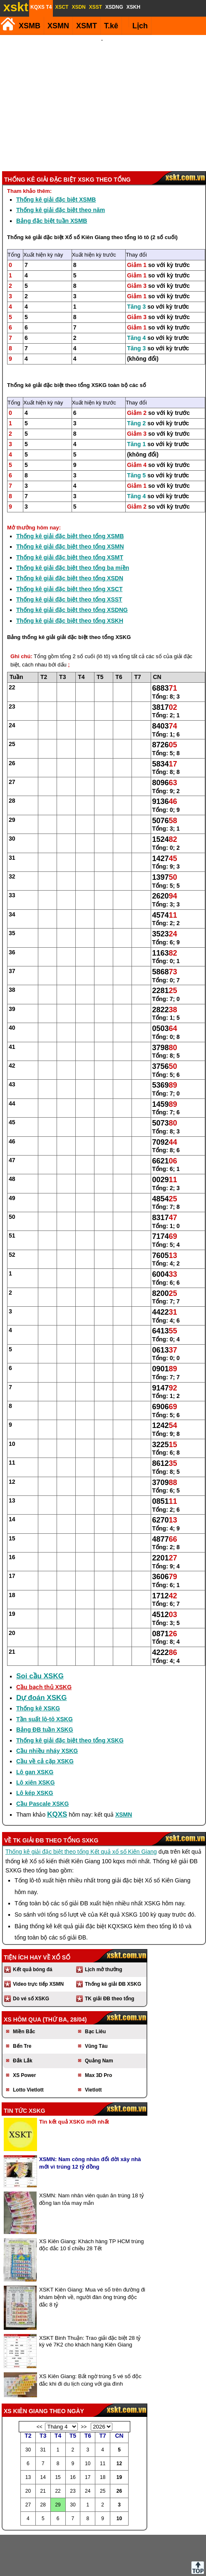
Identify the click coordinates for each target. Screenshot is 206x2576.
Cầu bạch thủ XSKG (44, 1642)
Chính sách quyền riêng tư (157, 2563)
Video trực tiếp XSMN (38, 1939)
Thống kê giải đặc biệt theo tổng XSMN (70, 502)
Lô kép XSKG (34, 1748)
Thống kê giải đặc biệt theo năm (60, 165)
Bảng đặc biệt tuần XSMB (51, 176)
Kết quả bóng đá (32, 1925)
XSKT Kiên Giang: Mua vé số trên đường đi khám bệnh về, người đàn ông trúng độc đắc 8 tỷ (92, 2252)
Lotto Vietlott (28, 2045)
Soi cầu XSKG (40, 1631)
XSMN (58, 26)
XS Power (24, 2031)
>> (84, 2382)
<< (39, 2382)
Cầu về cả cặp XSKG (45, 1716)
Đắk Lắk (22, 2016)
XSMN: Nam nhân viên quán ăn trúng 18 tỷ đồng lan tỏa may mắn (91, 2155)
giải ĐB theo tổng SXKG (60, 1795)
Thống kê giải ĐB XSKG (113, 1939)
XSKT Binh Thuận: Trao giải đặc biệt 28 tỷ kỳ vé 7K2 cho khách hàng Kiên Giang (90, 2296)
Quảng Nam (99, 2016)
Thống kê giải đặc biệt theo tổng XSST (69, 555)
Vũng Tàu (96, 2001)
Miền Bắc (24, 1987)
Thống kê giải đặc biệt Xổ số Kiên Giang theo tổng (71, 193)
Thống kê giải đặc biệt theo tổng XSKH (69, 576)
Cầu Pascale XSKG (42, 1759)
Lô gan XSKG (34, 1727)
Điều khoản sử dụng (102, 2563)
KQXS (57, 1770)
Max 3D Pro (98, 2031)
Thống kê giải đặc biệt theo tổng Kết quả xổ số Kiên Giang (81, 1807)
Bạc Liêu (95, 1987)
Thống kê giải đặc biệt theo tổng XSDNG (72, 565)
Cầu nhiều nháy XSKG (47, 1706)
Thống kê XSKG (38, 1663)
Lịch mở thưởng (103, 1925)
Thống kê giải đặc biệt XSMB (56, 155)
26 (119, 2446)
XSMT (86, 26)
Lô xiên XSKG (35, 1738)
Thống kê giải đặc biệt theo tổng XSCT (69, 544)
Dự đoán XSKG (41, 1653)
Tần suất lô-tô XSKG (44, 1674)
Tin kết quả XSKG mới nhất (74, 2077)
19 (119, 2433)
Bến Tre (22, 2001)
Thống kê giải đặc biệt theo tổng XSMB (70, 491)
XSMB (29, 26)
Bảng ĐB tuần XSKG (44, 1685)
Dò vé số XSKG (31, 1954)
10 (119, 2474)
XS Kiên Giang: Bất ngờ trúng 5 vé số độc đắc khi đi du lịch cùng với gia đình (90, 2335)
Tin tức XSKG (24, 2066)
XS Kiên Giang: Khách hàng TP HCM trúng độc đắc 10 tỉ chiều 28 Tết (91, 2200)
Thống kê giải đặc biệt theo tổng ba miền (72, 523)
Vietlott (93, 2045)
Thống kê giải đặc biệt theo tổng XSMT (69, 512)
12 (119, 2419)
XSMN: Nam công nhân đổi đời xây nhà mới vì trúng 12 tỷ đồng (90, 2118)
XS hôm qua (22, 1975)
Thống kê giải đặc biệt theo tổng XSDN (69, 533)
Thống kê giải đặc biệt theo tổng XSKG (57, 340)
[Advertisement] (102, 80)
